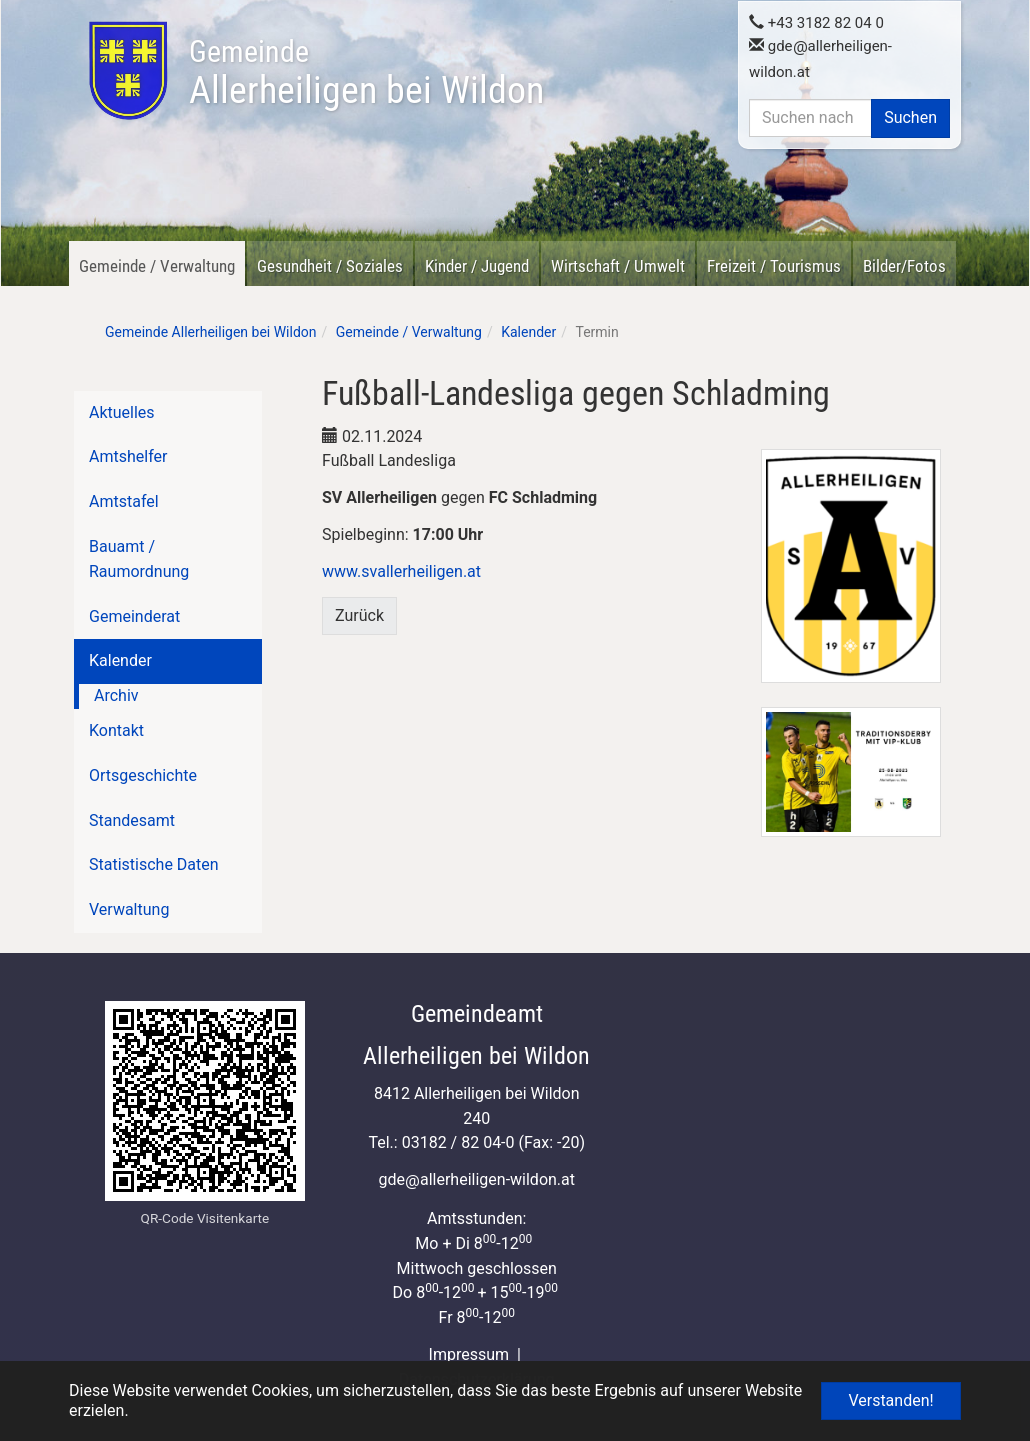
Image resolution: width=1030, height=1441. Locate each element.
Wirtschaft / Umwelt (618, 266)
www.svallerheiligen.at (401, 571)
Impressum (469, 1354)
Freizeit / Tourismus (774, 266)
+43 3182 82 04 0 (816, 22)
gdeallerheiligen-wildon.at (476, 1179)
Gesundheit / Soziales (330, 266)
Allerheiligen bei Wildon (366, 73)
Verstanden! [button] (890, 1400)
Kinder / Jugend (477, 266)
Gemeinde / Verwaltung (157, 266)
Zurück (359, 615)
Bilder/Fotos (904, 266)
